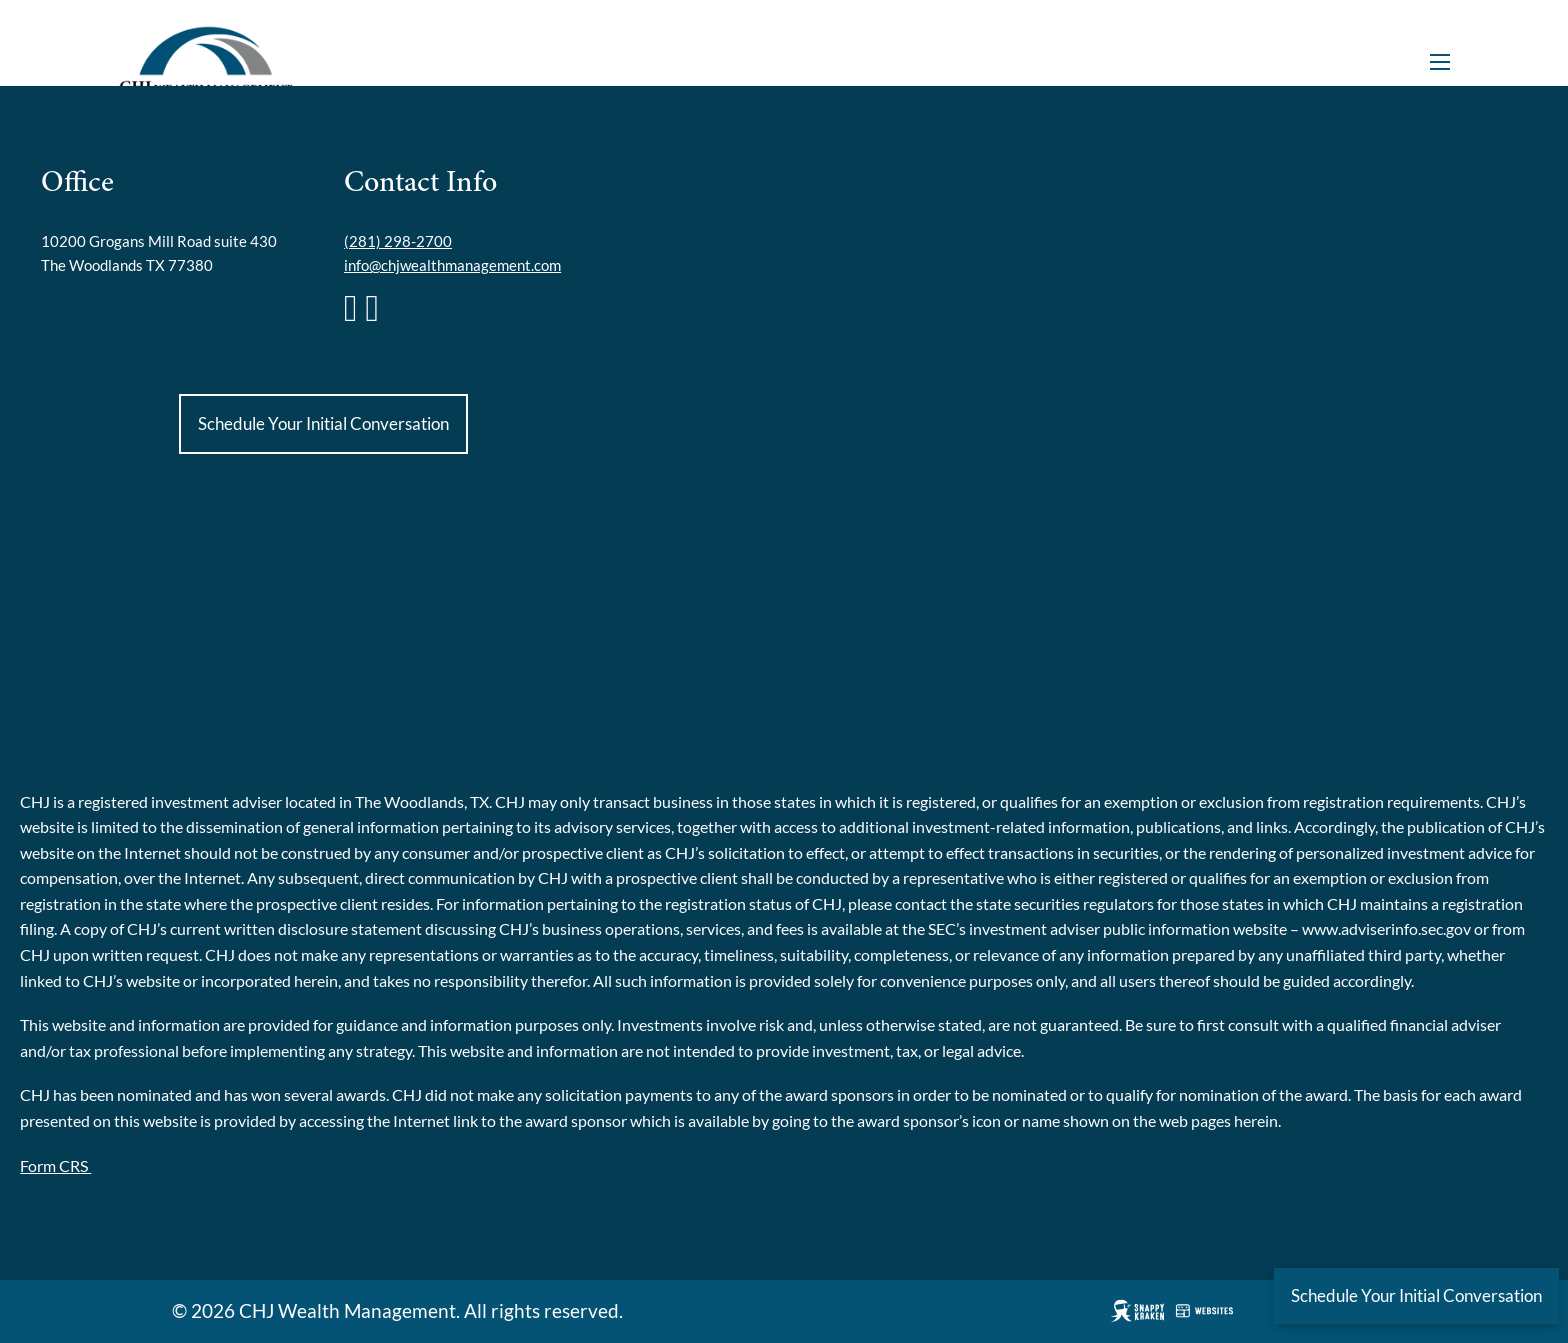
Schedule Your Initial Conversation (323, 423)
